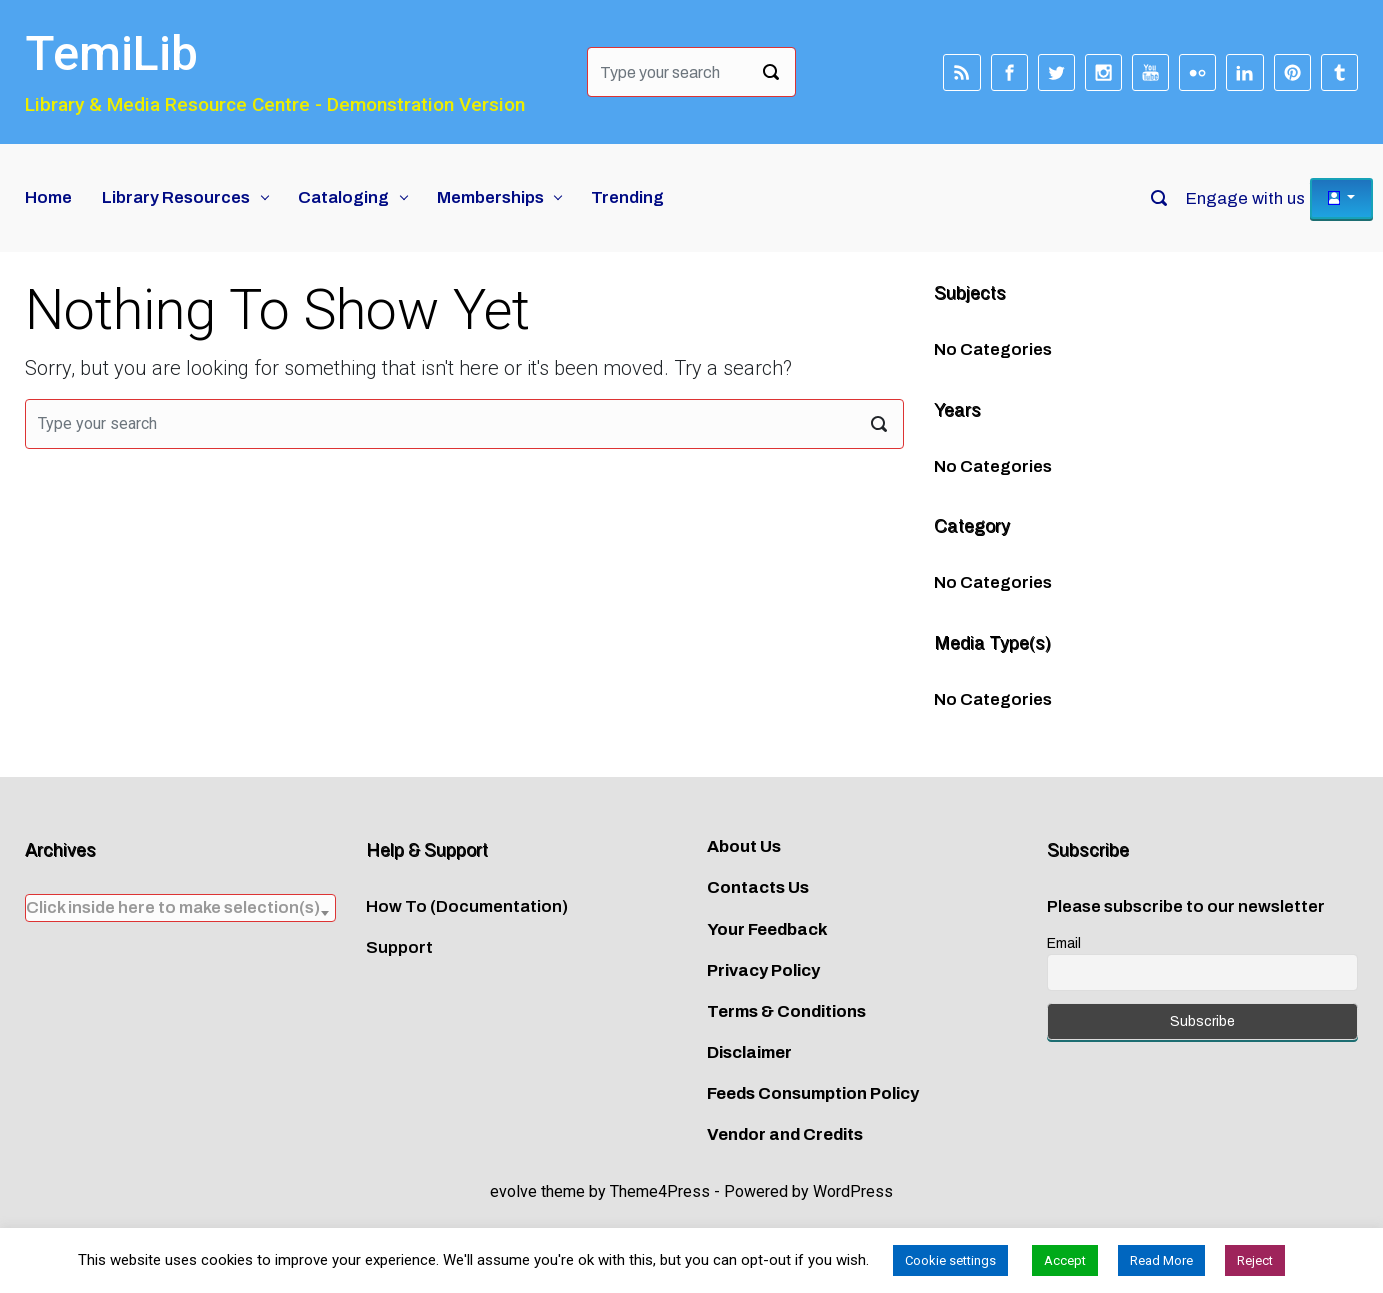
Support (399, 947)
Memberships (490, 197)
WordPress (853, 1191)
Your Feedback (767, 929)
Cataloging (343, 197)
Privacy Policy (763, 970)
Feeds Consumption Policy (813, 1093)
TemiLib (111, 53)
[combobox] (180, 908)
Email (1064, 943)
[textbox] (180, 907)
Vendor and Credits (785, 1134)
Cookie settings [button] (950, 1260)
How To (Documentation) (467, 906)
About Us (744, 846)
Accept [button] (1065, 1260)
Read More (1161, 1260)
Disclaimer (749, 1052)
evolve (513, 1191)
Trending (627, 197)
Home (48, 197)
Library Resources (176, 197)
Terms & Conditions (786, 1011)
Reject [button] (1255, 1260)
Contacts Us (758, 887)
